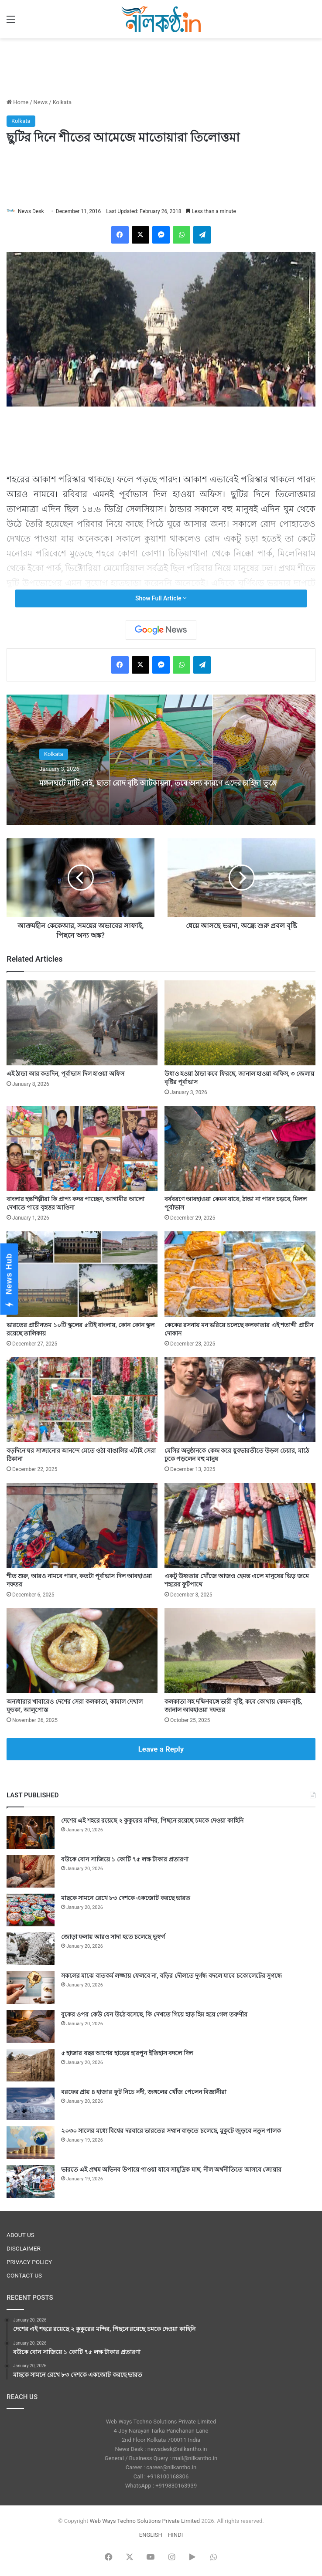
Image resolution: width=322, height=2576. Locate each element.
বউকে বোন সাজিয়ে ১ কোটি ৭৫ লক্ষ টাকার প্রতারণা (124, 1859)
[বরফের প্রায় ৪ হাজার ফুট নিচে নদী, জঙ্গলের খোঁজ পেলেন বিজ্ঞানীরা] (31, 2104)
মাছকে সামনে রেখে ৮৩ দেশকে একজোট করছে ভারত (125, 1898)
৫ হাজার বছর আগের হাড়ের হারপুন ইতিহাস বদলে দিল (127, 2053)
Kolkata (62, 102)
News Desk (31, 211)
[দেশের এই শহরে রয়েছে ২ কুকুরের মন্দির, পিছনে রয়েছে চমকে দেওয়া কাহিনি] (31, 1832)
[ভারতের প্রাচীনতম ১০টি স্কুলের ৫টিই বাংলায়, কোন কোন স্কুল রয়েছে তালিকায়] (82, 1273)
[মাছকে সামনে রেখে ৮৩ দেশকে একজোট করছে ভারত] (31, 1910)
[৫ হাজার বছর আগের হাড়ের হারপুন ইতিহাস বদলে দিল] (31, 2065)
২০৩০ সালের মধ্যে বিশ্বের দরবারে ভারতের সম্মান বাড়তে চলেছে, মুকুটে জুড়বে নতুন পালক (171, 2130)
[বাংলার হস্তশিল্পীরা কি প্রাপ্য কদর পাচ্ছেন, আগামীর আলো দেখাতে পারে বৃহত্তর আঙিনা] (82, 1148)
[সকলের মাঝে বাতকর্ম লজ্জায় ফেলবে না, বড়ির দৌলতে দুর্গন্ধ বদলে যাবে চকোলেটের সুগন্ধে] (31, 1987)
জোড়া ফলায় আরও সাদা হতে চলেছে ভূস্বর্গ (113, 1936)
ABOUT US (20, 2234)
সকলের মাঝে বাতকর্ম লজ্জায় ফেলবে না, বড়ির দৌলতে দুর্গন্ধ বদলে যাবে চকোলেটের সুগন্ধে (171, 1975)
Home (17, 102)
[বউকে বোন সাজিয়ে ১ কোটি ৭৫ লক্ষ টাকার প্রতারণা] (31, 1871)
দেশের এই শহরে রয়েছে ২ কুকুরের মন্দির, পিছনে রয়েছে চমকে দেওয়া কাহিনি (152, 1820)
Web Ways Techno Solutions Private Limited (144, 2521)
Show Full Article (161, 598)
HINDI (175, 2535)
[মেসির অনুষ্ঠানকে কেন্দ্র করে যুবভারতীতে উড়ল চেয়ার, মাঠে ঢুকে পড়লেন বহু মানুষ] (239, 1399)
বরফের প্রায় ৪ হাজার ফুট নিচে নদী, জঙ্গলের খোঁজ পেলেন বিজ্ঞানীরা (143, 2091)
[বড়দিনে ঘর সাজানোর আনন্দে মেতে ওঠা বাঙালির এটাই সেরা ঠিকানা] (82, 1399)
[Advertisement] (161, 66)
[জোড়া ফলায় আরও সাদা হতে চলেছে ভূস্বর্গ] (31, 1948)
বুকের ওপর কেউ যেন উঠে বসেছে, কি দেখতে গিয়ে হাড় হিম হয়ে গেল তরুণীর (154, 2014)
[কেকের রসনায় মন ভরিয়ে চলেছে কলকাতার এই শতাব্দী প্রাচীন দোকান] (239, 1273)
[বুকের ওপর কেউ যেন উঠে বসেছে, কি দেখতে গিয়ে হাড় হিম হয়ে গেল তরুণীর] (31, 2026)
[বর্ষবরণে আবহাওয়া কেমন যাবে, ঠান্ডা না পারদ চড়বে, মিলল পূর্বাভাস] (239, 1148)
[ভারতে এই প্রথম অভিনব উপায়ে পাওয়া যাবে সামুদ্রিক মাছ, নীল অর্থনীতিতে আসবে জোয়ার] (31, 2181)
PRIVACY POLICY (29, 2261)
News (41, 102)
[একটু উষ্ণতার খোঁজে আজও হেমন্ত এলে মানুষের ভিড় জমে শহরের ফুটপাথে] (239, 1525)
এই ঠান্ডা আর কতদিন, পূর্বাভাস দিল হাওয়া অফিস (65, 1073)
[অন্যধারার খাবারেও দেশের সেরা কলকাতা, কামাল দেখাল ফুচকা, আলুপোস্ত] (82, 1650)
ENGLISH (150, 2535)
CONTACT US (24, 2275)
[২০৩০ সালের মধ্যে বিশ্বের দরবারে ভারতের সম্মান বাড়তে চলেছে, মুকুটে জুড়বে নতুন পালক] (31, 2142)
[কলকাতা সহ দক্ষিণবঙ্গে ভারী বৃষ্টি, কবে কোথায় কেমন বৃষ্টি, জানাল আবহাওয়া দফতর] (239, 1650)
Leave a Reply (161, 1749)
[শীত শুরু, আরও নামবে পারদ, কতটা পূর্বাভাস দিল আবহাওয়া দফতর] (82, 1525)
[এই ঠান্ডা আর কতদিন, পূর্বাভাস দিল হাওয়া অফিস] (82, 1022)
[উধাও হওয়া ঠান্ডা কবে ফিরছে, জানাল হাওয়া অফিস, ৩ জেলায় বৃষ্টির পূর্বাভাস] (239, 1022)
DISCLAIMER (24, 2248)
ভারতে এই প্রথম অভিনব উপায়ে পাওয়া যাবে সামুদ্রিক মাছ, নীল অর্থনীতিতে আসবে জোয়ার (171, 2169)
